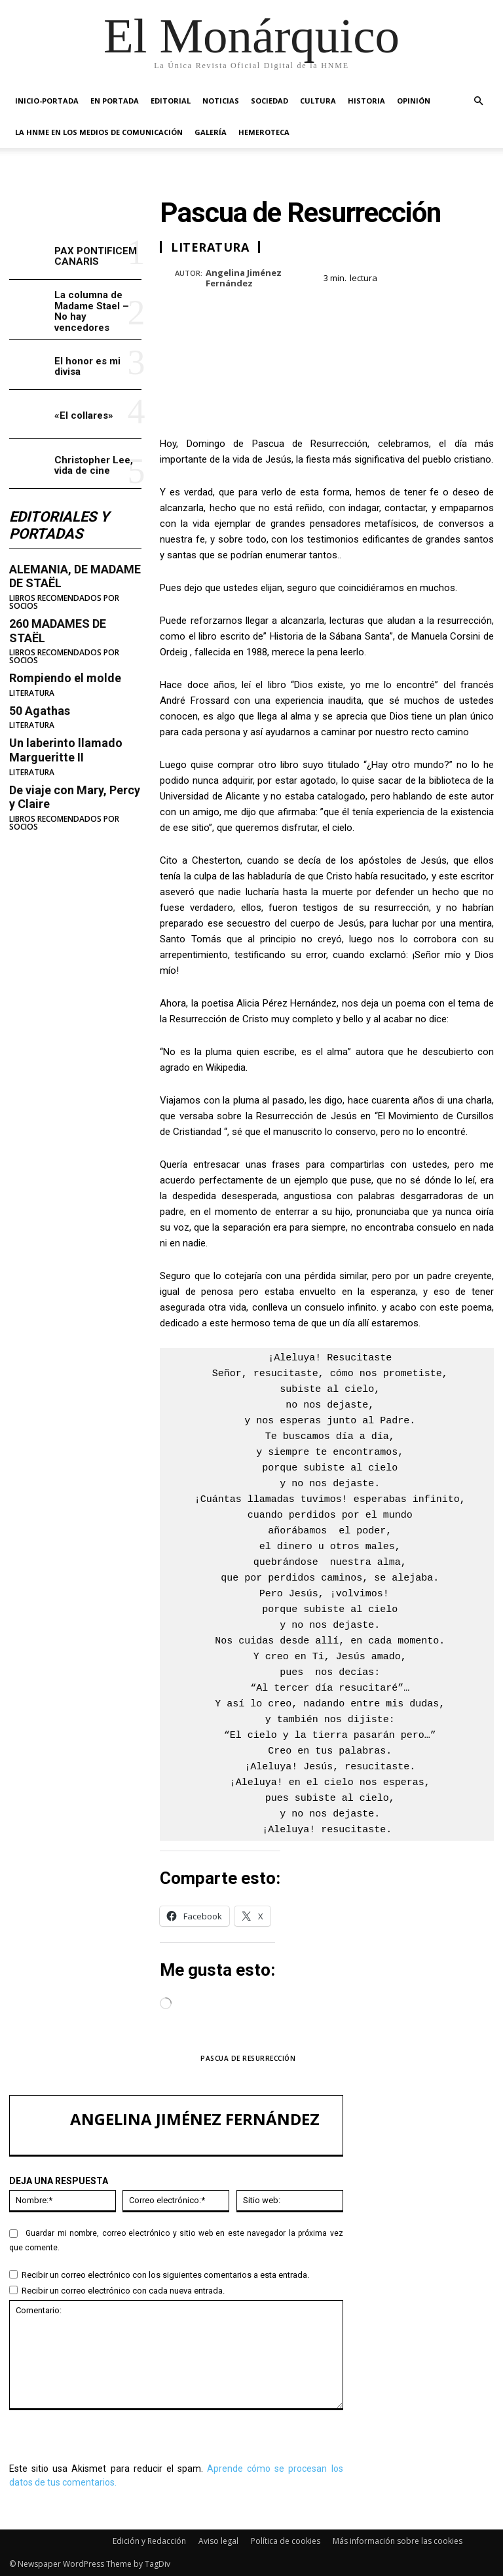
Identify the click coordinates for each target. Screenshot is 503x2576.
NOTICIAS (220, 101)
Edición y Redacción (149, 2541)
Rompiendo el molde (65, 678)
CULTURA (318, 101)
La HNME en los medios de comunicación (99, 132)
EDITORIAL (171, 101)
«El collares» (83, 415)
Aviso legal (218, 2541)
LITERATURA (31, 693)
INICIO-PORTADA (47, 101)
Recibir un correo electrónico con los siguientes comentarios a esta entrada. (165, 2275)
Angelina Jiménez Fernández (244, 278)
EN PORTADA (114, 101)
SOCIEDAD (269, 101)
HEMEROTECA (263, 132)
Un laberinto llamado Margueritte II (65, 750)
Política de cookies (285, 2541)
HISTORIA (366, 101)
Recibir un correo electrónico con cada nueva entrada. (123, 2291)
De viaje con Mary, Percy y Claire (74, 797)
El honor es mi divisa (87, 366)
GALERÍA (211, 132)
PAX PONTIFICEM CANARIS (95, 256)
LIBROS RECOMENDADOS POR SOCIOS (64, 602)
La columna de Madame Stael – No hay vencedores (91, 311)
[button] (478, 101)
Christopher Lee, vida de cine (93, 465)
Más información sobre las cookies (397, 2541)
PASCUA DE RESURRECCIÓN (247, 2058)
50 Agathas (39, 711)
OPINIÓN (413, 101)
